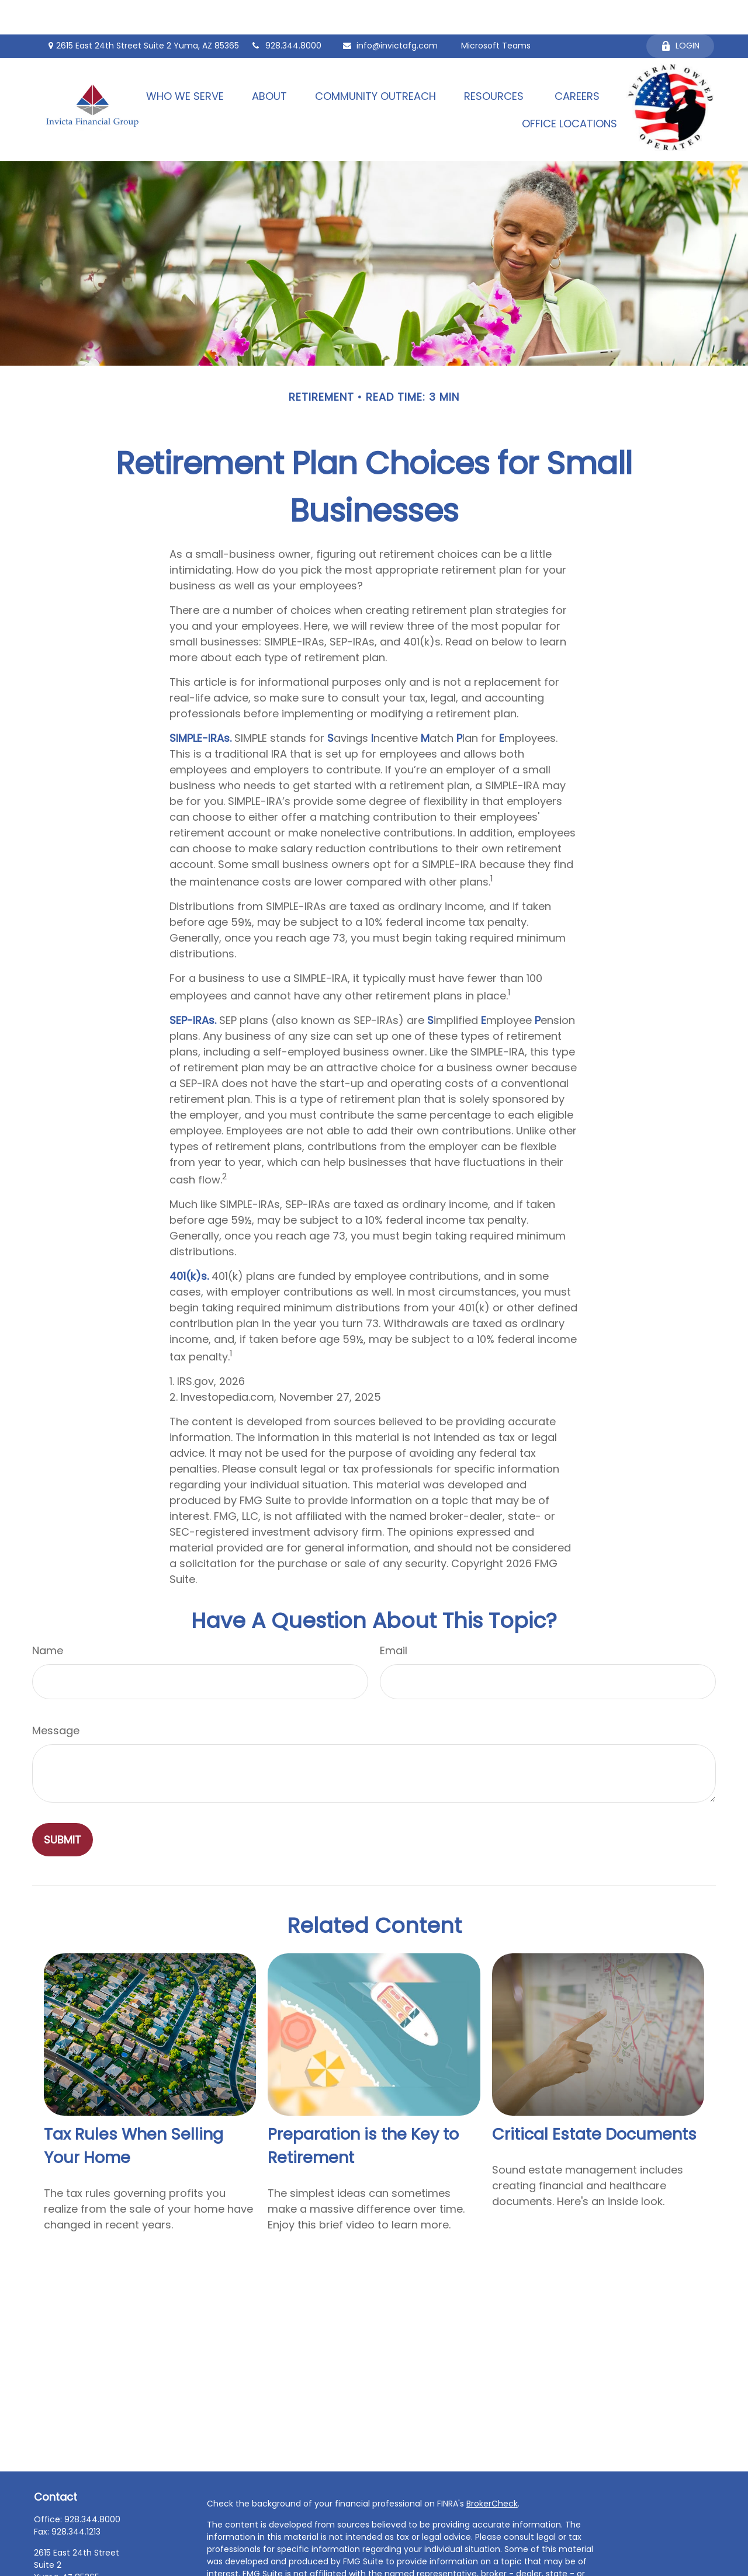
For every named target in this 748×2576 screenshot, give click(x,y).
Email (393, 1616)
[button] (185, 61)
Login (680, 12)
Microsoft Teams (496, 12)
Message (55, 1696)
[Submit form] (62, 1805)
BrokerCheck (492, 2469)
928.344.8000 (286, 12)
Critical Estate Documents (594, 2100)
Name (47, 1616)
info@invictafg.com (390, 12)
